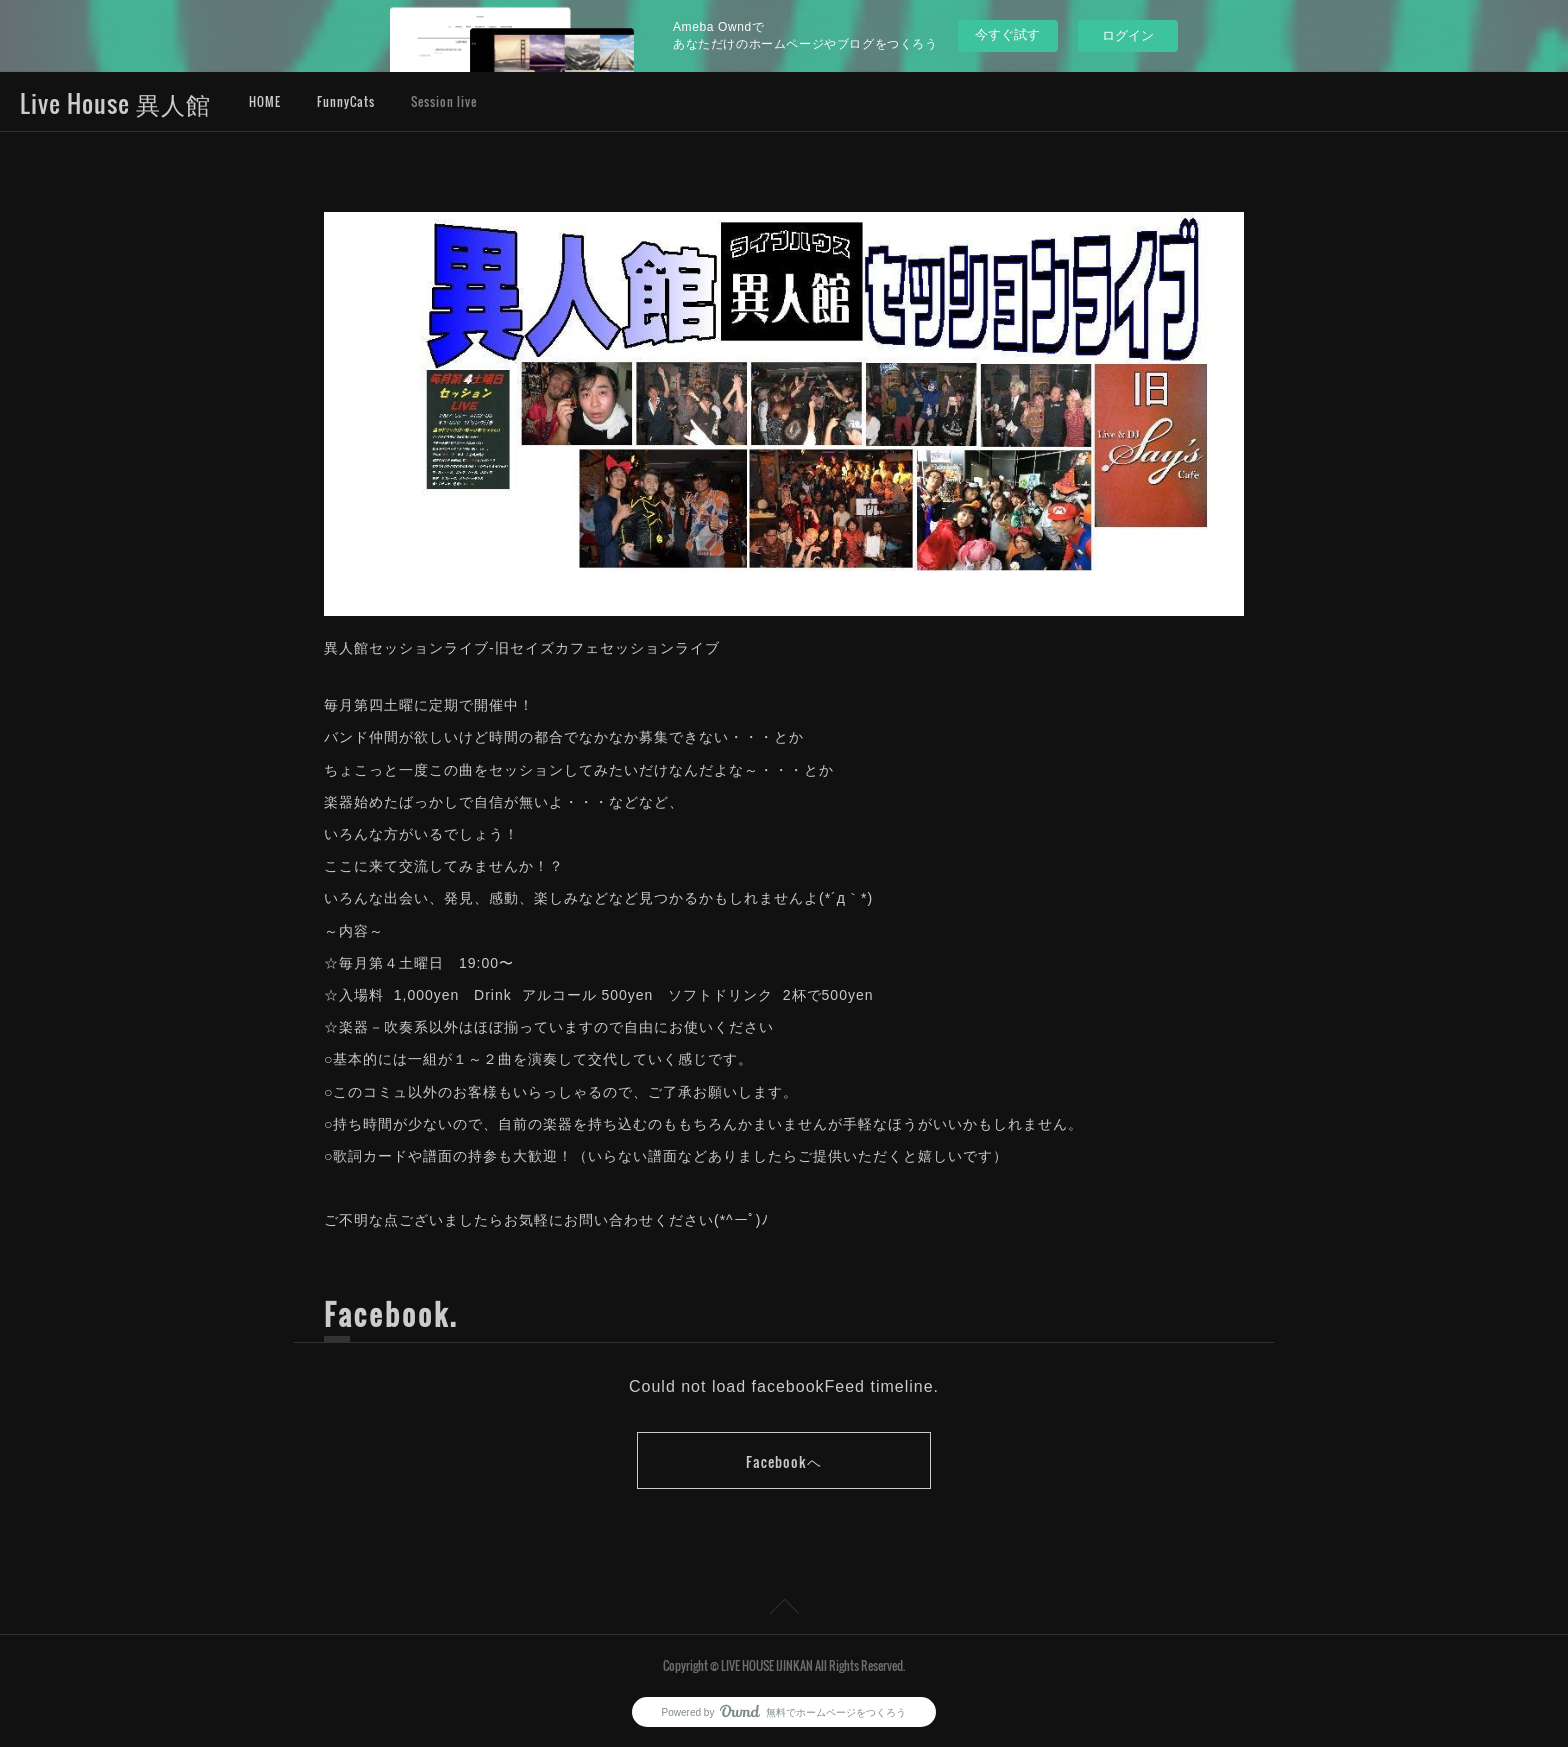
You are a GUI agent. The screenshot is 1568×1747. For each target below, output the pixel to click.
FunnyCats (346, 101)
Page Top (784, 1610)
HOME (265, 101)
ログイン (1128, 35)
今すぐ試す (1007, 34)
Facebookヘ (784, 1461)
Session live (444, 101)
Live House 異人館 (115, 103)
